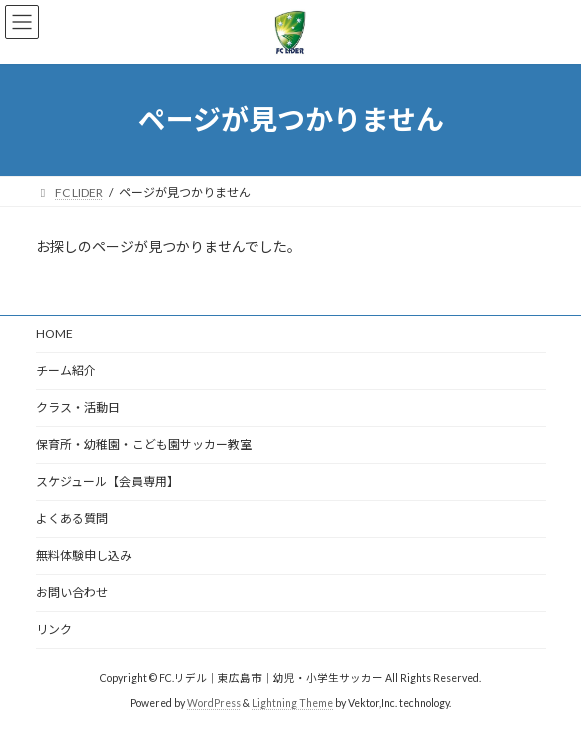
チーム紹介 (66, 370)
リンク (54, 629)
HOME (54, 333)
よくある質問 (72, 518)
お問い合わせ (72, 592)
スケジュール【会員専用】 (107, 481)
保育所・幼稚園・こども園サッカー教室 (144, 444)
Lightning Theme (292, 703)
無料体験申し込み (84, 555)
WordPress (214, 703)
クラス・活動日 (78, 407)
